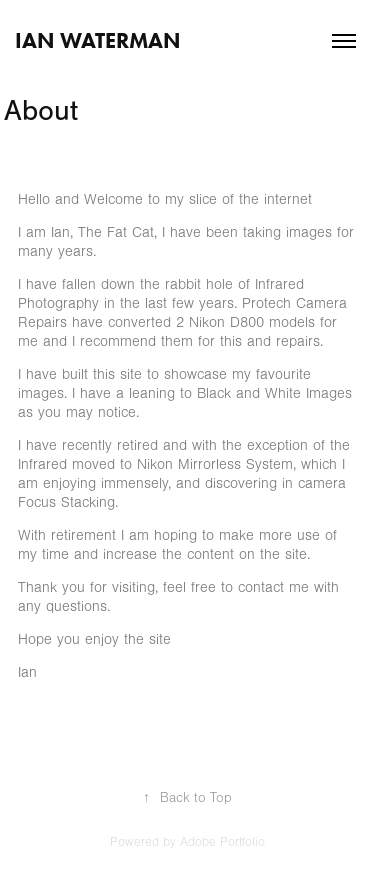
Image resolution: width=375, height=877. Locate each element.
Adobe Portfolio (222, 842)
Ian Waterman (98, 40)
